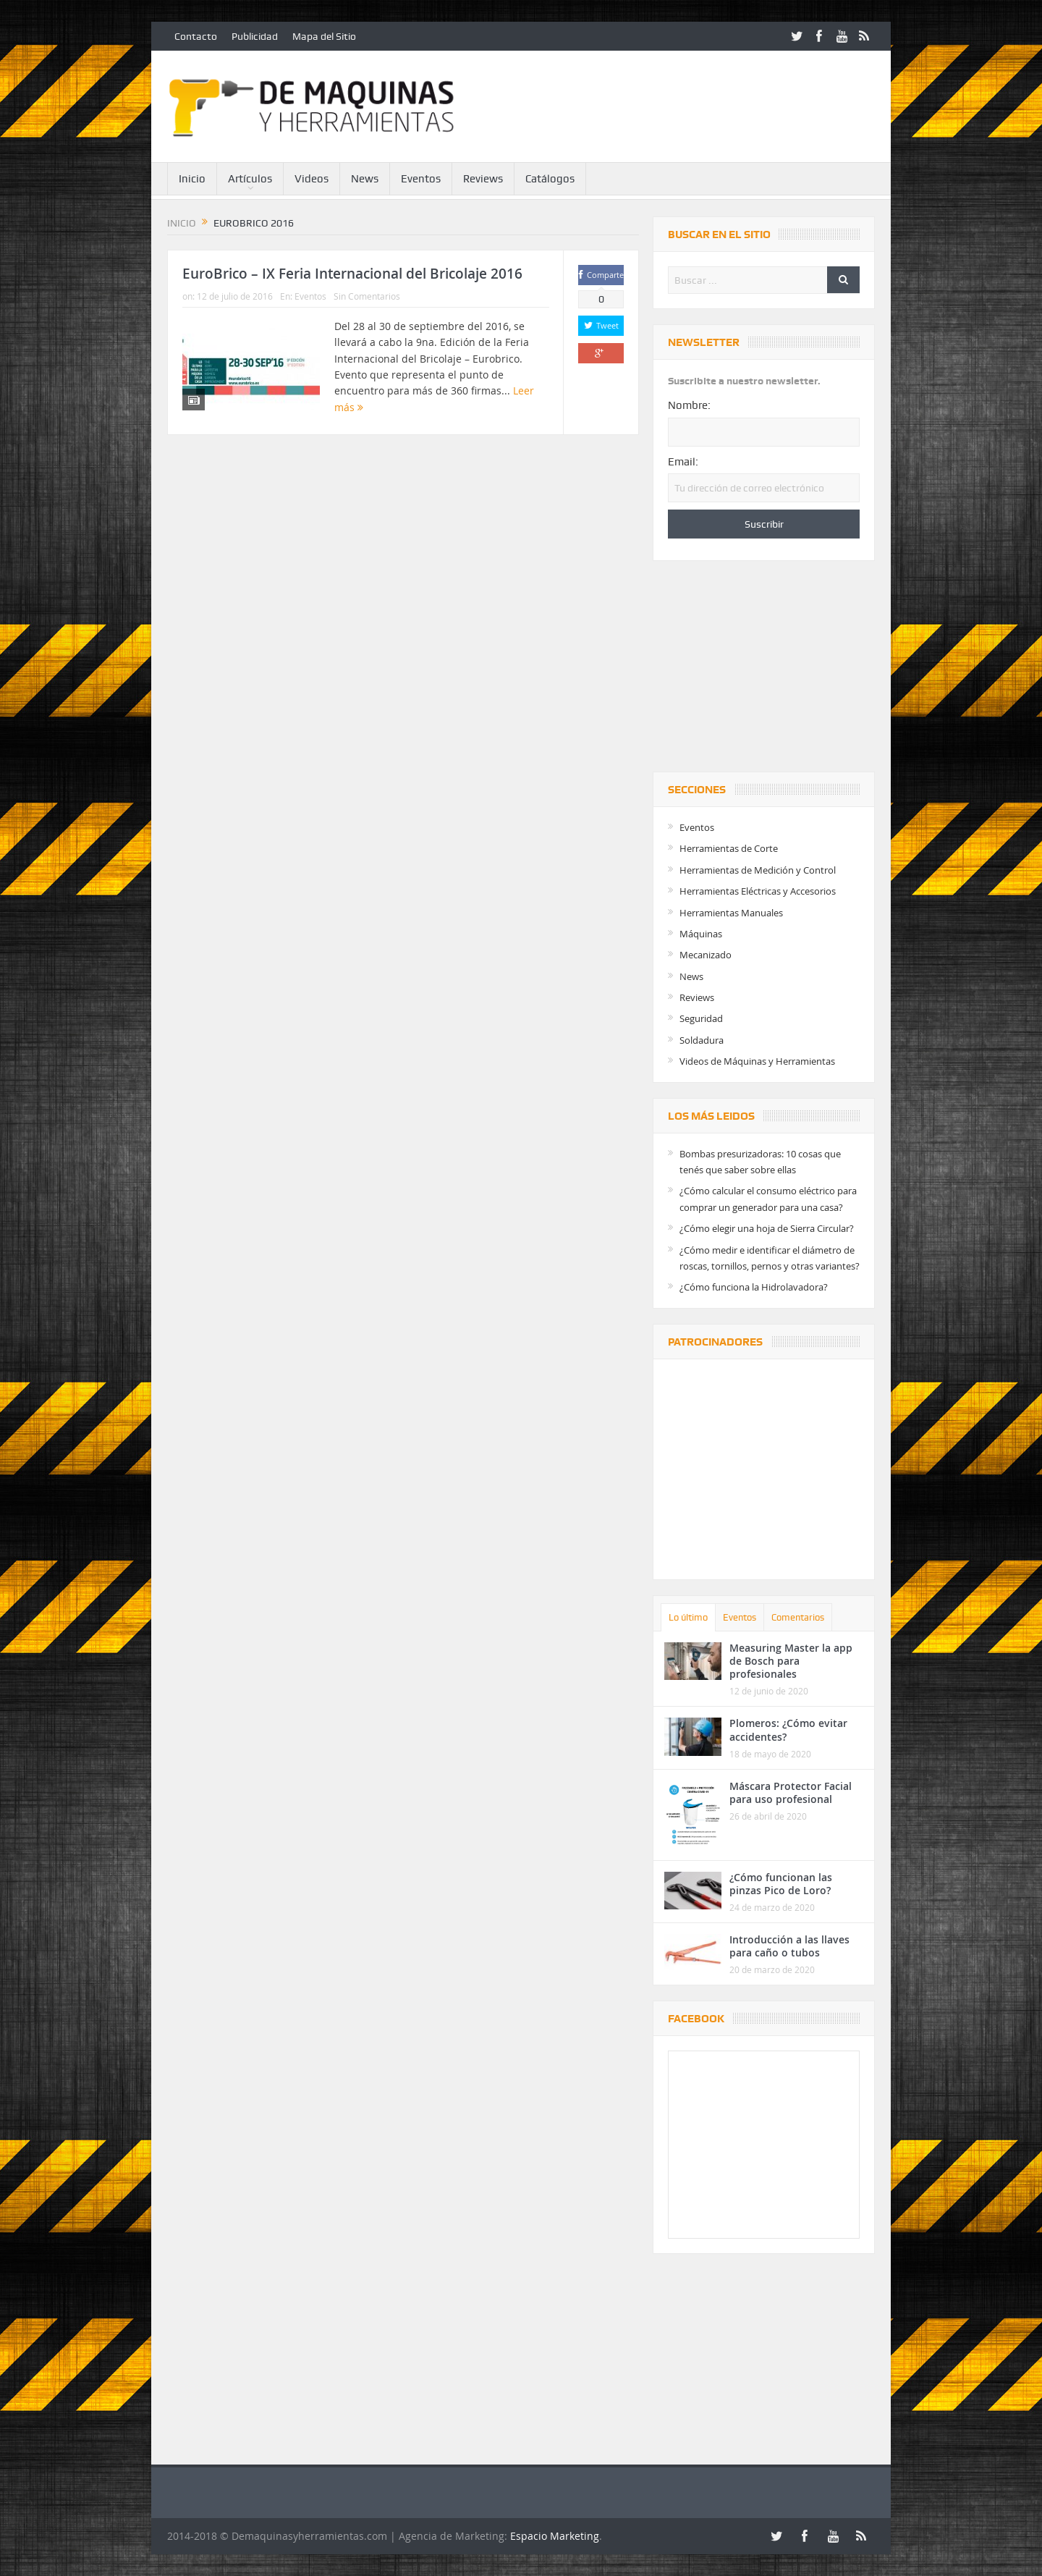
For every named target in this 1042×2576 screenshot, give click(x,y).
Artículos (250, 178)
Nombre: (689, 405)
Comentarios (797, 1617)
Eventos (421, 178)
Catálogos (550, 178)
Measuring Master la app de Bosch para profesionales (790, 1661)
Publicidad (255, 36)
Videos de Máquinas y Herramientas (757, 1061)
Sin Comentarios (367, 296)
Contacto (195, 36)
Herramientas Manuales (731, 912)
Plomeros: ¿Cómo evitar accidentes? (788, 1729)
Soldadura (701, 1040)
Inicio (192, 178)
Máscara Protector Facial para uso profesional (790, 1792)
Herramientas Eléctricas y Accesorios (757, 891)
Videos (312, 178)
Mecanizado (705, 954)
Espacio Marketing (554, 2536)
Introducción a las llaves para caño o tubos (789, 1946)
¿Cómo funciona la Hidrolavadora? (753, 1286)
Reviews (483, 178)
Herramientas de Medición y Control (757, 870)
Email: (683, 461)
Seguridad (701, 1018)
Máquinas (700, 933)
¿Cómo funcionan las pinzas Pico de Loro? (780, 1883)
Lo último (688, 1617)
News (364, 178)
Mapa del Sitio (324, 36)
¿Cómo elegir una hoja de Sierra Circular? (766, 1228)
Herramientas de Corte (728, 848)
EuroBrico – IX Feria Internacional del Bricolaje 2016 (352, 273)
